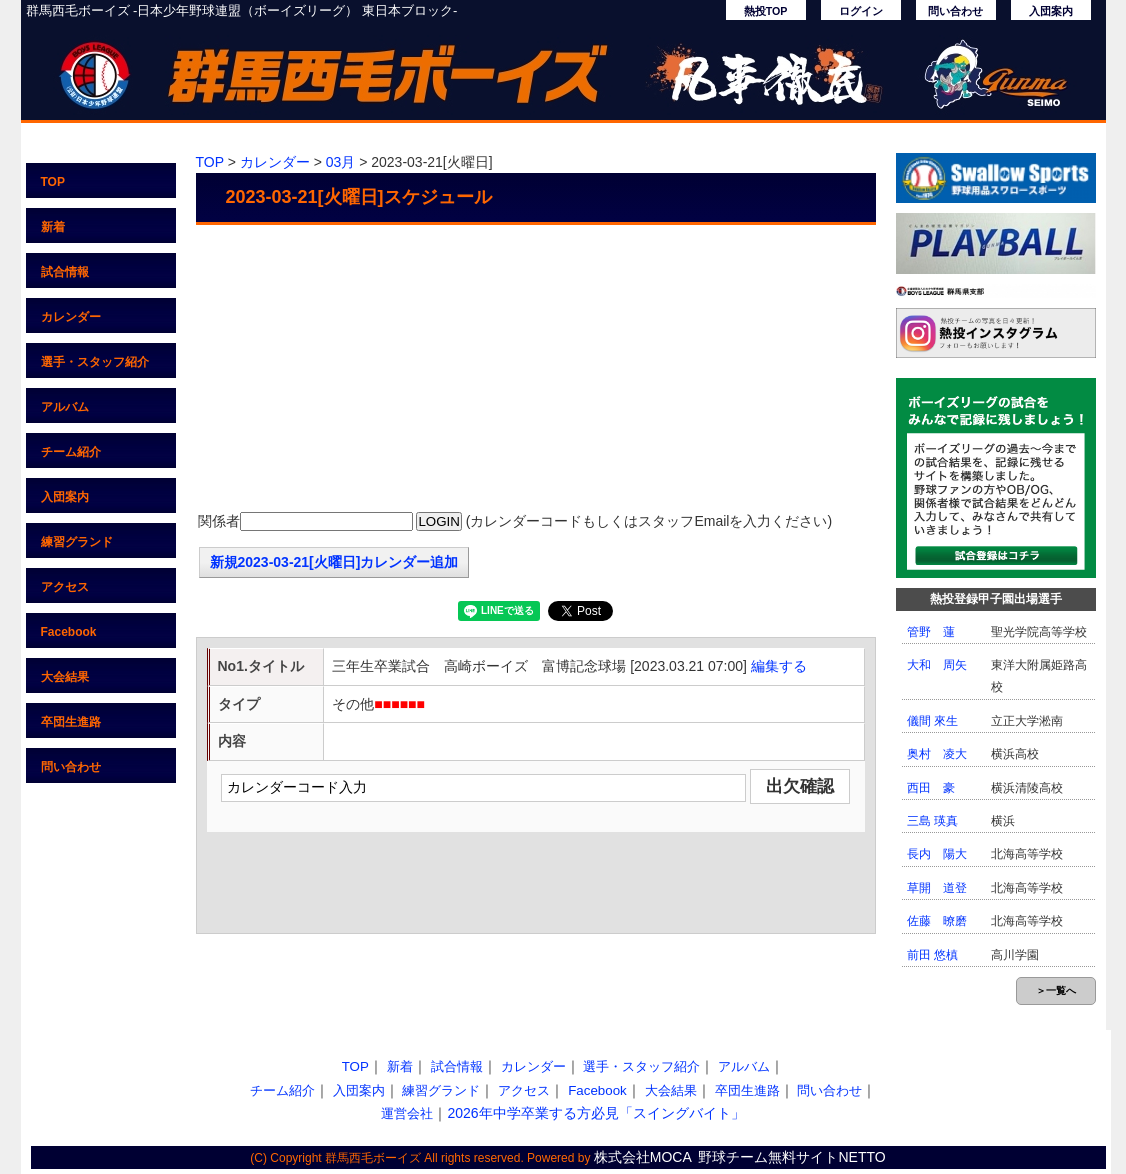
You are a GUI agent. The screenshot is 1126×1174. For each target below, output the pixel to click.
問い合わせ (955, 11)
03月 (341, 162)
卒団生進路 (71, 722)
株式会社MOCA (643, 1157)
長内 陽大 (937, 854)
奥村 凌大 (937, 754)
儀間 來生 (932, 721)
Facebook (69, 632)
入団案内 (1051, 11)
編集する (779, 666)
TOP (53, 182)
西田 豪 (931, 788)
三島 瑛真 (932, 821)
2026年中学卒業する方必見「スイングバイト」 (595, 1113)
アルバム (65, 407)
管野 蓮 (931, 632)
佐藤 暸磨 (937, 921)
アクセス (65, 587)
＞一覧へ (1056, 990)
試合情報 (65, 272)
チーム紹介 (71, 452)
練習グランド (77, 542)
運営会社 (407, 1113)
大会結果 (65, 677)
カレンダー (71, 317)
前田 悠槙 (932, 955)
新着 (53, 227)
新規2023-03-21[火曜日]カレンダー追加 (334, 562)
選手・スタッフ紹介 (95, 362)
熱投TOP (766, 11)
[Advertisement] (536, 370)
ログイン (861, 11)
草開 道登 (937, 888)
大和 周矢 (937, 665)
